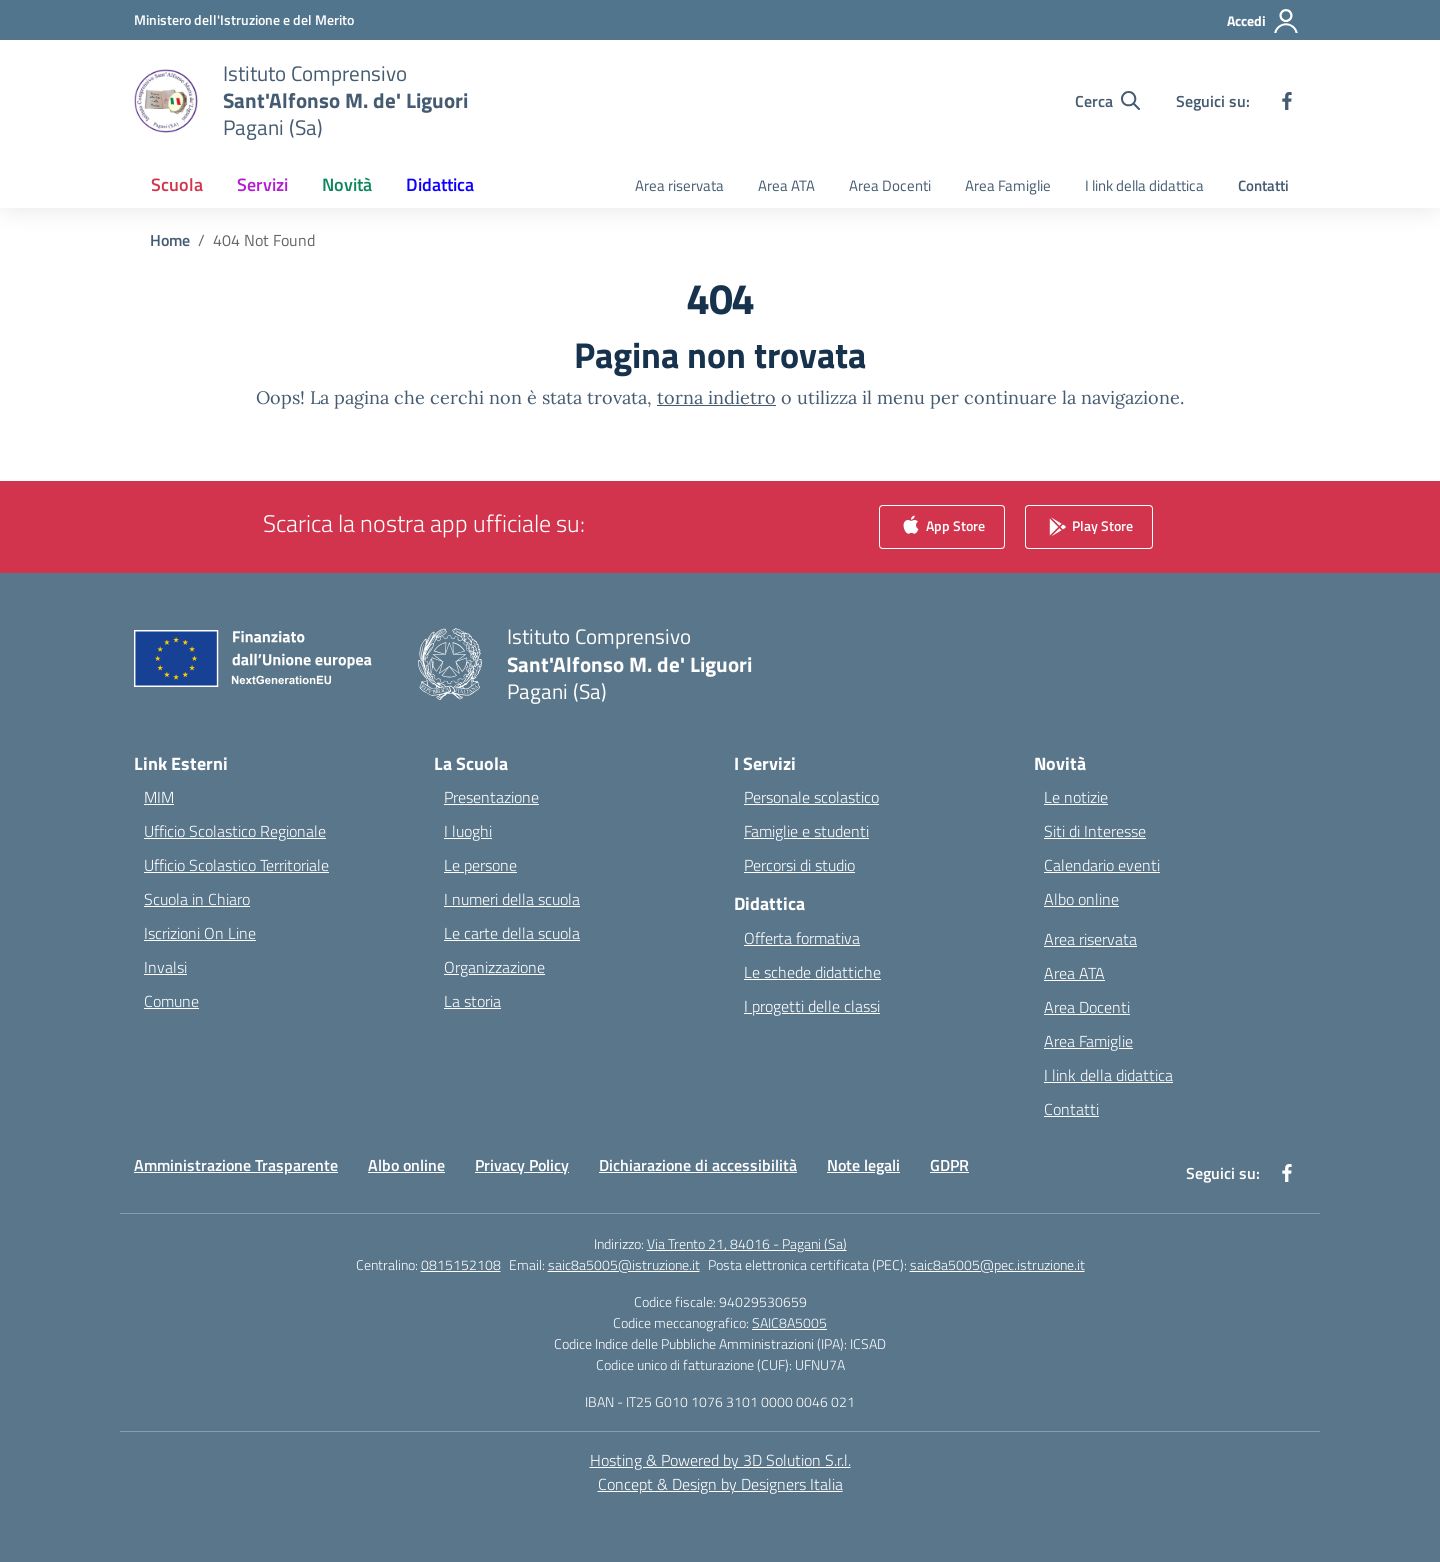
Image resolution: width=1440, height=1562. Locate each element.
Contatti (1263, 185)
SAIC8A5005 (789, 1322)
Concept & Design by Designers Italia (720, 1484)
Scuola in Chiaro (197, 899)
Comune (171, 1001)
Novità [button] (347, 184)
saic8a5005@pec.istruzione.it (997, 1264)
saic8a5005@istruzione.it (624, 1264)
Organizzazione (494, 967)
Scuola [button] (177, 184)
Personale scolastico (811, 797)
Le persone (480, 865)
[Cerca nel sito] (1107, 101)
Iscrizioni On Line (200, 933)
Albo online (1081, 899)
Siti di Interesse (1095, 831)
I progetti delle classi (812, 1006)
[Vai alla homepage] (345, 100)
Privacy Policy (522, 1165)
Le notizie (1076, 797)
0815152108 (461, 1264)
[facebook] (1287, 101)
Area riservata (679, 185)
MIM (159, 797)
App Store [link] (942, 527)
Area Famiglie (1008, 185)
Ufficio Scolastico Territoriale (236, 865)
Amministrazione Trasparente (236, 1165)
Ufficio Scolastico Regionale (235, 831)
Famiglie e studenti (806, 831)
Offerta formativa (802, 938)
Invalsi (165, 967)
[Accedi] (1263, 21)
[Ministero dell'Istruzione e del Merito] (244, 19)
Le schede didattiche (812, 972)
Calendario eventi (1102, 865)
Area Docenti (890, 185)
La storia (472, 1001)
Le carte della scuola (512, 933)
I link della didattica (1144, 185)
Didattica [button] (440, 184)
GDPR (949, 1165)
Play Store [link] (1089, 527)
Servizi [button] (262, 184)
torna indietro (716, 397)
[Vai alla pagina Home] (170, 240)
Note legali (863, 1165)
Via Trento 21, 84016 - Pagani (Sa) (747, 1243)
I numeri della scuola (512, 899)
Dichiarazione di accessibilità (698, 1165)
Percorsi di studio (799, 865)
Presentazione (491, 797)
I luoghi (468, 831)
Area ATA (786, 185)
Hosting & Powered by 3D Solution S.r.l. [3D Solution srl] (720, 1460)
